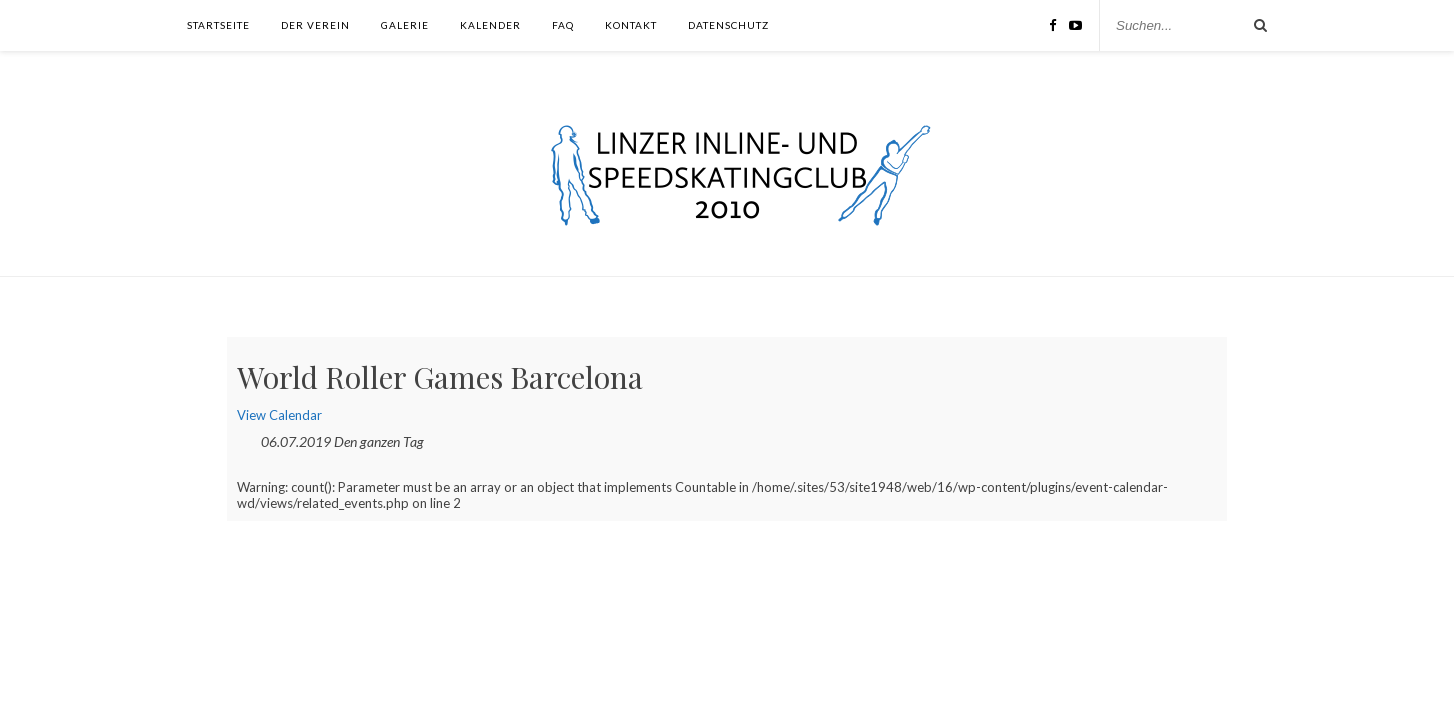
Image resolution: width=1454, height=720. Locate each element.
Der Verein (315, 25)
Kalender (490, 25)
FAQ (563, 25)
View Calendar (279, 415)
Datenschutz (728, 25)
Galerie (405, 25)
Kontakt (631, 25)
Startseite (218, 25)
